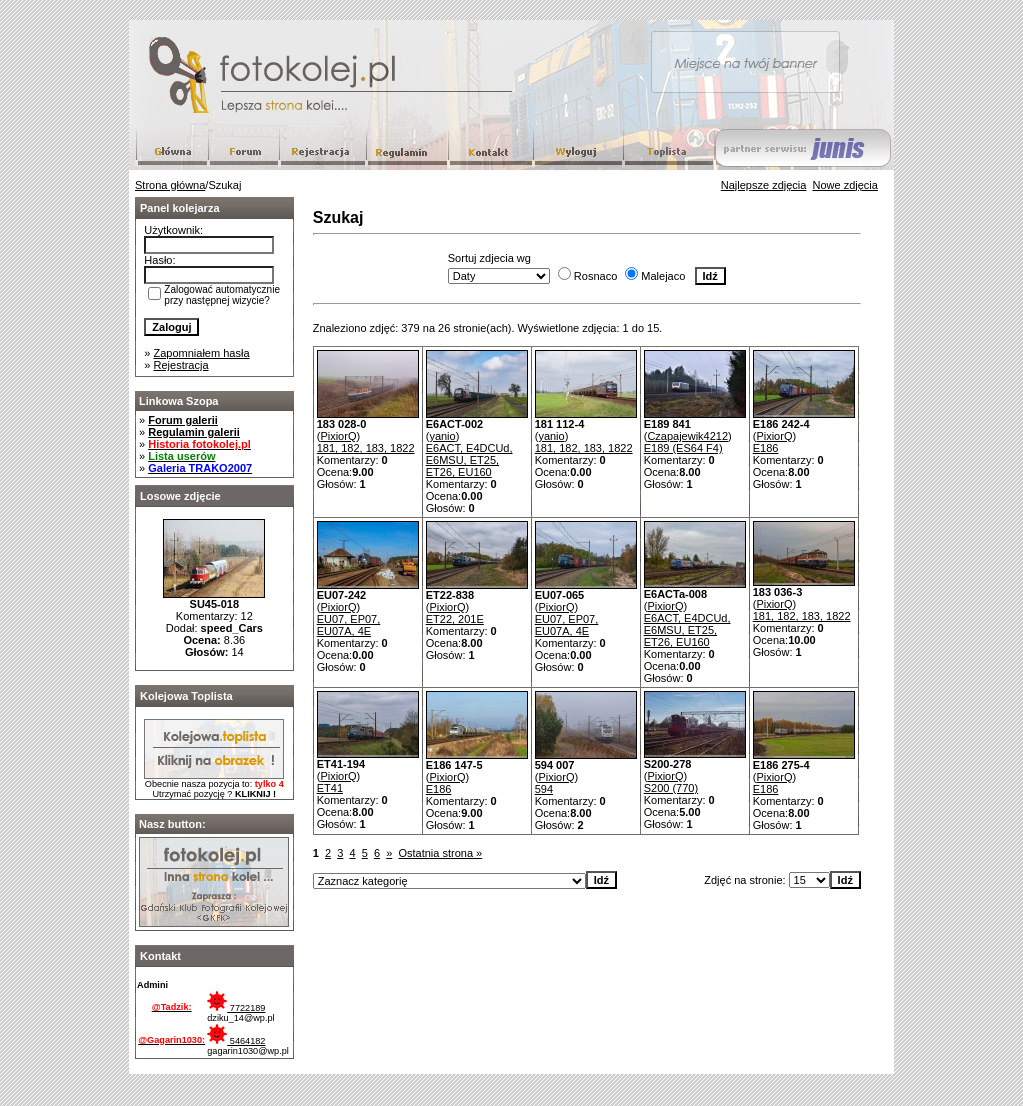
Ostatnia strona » (440, 853)
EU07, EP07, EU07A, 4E (349, 625)
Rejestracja (181, 365)
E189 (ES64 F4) (683, 448)
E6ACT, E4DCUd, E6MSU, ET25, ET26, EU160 (469, 460)
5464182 (236, 1041)
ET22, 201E (455, 619)
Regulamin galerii (194, 432)
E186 (766, 448)
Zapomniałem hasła (202, 353)
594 (544, 789)
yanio (442, 436)
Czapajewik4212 (687, 436)
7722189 (236, 1008)
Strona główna (170, 185)
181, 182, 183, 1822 (366, 448)
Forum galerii (183, 420)
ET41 (330, 788)
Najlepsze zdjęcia (764, 185)
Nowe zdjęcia (845, 185)
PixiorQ (338, 436)
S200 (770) (671, 788)
